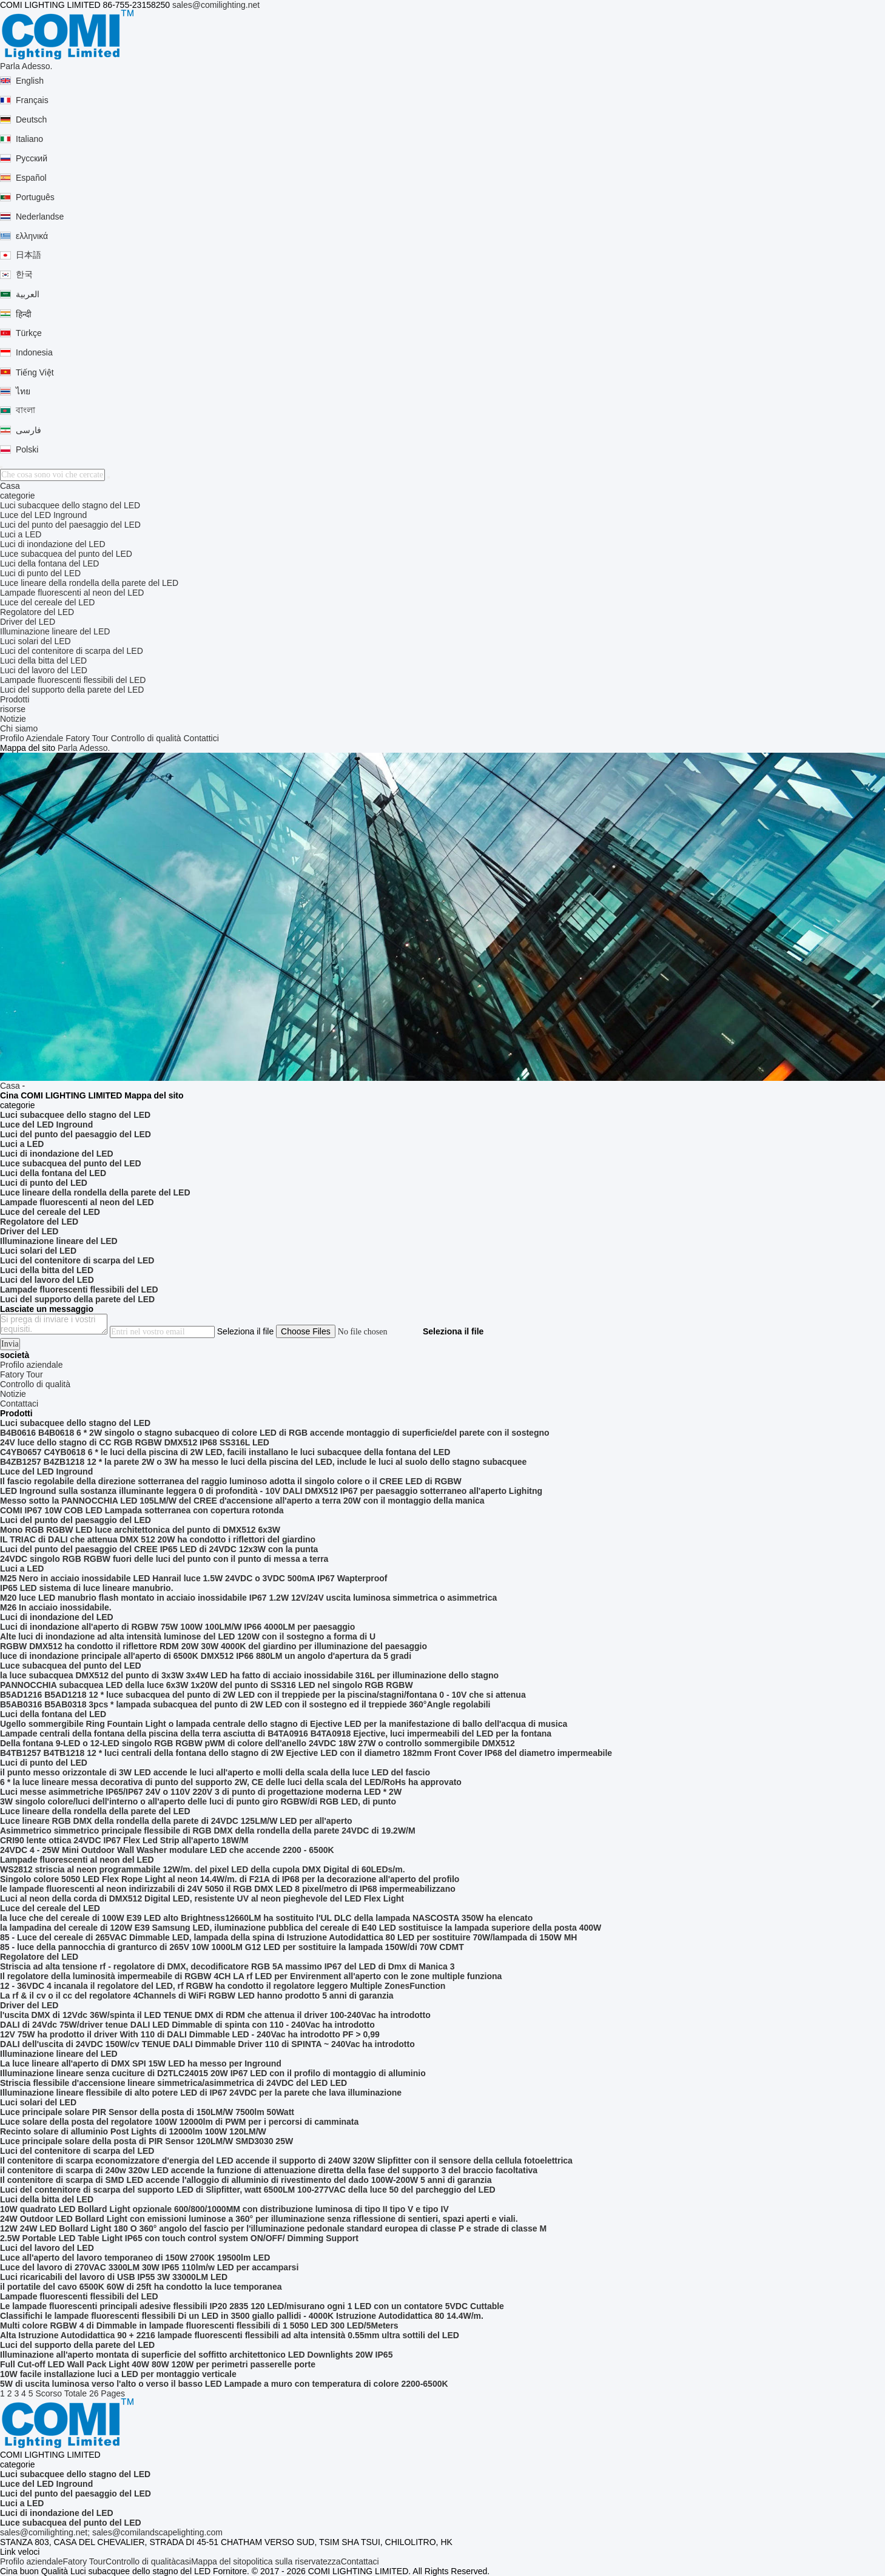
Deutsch (31, 119)
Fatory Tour (87, 738)
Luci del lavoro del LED (43, 670)
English (30, 81)
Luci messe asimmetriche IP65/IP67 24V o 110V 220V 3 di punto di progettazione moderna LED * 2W (201, 1792)
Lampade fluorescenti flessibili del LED (73, 680)
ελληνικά (32, 236)
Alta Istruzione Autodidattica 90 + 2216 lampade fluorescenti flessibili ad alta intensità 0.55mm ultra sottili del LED (229, 2335)
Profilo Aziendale (31, 738)
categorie (17, 495)
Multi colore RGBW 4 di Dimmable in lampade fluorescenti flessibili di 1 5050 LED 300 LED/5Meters (199, 2325)
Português (35, 197)
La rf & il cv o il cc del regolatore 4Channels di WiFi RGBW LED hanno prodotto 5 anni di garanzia (197, 1995)
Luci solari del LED (35, 641)
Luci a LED (20, 534)
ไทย (23, 391)
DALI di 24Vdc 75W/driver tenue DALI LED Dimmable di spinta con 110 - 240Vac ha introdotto (187, 2025)
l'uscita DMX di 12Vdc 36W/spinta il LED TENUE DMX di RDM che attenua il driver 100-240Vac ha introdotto (215, 2015)
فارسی (28, 430)
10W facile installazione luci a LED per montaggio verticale (118, 2374)
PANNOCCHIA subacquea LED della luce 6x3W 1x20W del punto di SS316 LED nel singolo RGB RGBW (206, 1685)
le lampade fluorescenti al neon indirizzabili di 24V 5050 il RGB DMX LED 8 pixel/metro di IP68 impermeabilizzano (228, 1889)
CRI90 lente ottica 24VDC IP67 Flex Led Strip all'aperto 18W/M (124, 1840)
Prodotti (14, 699)
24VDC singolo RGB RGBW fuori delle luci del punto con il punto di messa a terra (164, 1559)
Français (32, 100)
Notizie (13, 719)
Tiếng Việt (35, 372)
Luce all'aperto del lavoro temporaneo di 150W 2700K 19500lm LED (135, 2257)
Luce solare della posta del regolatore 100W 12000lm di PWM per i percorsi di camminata (179, 2122)
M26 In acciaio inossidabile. (56, 1607)
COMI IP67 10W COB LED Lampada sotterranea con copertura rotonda (142, 1510)
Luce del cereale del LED (47, 602)
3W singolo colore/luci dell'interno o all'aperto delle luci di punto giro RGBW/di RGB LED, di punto (198, 1801)
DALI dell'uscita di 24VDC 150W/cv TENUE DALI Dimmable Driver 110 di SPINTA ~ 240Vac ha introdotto (207, 2044)
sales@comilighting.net (216, 5)
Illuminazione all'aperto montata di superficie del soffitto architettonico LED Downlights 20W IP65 (196, 2354)
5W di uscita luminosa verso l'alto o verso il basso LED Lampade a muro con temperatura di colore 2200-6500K (224, 2384)
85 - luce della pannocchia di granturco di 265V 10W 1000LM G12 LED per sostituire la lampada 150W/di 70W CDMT (232, 1947)
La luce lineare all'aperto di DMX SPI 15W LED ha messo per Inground (140, 2063)
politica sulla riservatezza (293, 2561)
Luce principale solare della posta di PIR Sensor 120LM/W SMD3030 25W (146, 2141)
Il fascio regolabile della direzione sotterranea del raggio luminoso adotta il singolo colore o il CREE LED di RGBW (231, 1481)
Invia (10, 1343)
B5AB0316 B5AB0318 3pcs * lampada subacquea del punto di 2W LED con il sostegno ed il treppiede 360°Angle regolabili (245, 1704)
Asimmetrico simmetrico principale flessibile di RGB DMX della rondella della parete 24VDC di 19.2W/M (208, 1830)
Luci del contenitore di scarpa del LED (71, 651)
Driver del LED (27, 622)
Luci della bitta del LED (43, 660)
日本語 (28, 255)
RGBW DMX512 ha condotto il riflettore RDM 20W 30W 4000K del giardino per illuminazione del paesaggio (213, 1646)
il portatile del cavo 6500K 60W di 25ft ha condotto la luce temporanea (140, 2287)
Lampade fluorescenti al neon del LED (72, 592)
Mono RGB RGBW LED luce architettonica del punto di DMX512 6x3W (140, 1530)
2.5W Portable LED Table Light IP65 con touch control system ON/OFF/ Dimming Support (179, 2238)
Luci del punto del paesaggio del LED (70, 525)
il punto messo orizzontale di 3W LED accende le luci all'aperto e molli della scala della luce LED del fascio (215, 1772)
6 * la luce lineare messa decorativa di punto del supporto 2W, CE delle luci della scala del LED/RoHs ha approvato (231, 1782)
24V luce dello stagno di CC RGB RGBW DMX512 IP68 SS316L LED (134, 1442)
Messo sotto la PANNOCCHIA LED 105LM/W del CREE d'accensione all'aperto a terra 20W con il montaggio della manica (242, 1500)
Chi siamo (19, 728)
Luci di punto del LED (40, 573)
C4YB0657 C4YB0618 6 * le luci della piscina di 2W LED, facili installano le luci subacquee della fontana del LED (225, 1452)
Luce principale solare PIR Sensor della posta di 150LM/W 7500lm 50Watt (147, 2112)
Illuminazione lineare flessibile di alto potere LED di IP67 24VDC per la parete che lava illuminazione (201, 2092)
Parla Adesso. (26, 66)
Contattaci (360, 2561)
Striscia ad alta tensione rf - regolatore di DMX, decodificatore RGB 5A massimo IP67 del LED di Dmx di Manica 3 (227, 1966)
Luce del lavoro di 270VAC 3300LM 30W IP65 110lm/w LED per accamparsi (149, 2267)
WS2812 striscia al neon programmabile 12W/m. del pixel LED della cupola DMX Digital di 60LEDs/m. (202, 1869)
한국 (24, 274)
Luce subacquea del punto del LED (66, 554)
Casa (10, 486)
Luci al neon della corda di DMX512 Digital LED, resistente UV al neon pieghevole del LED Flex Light (202, 1898)
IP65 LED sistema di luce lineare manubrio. (86, 1588)
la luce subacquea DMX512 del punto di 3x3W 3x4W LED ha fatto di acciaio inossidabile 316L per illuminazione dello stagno (249, 1675)
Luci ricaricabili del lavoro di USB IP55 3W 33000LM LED (113, 2277)
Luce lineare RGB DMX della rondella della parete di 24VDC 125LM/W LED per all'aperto (176, 1821)
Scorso (48, 2393)
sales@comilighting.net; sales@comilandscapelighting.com (111, 2532)
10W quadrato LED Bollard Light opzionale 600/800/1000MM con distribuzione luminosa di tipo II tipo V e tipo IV (224, 2209)
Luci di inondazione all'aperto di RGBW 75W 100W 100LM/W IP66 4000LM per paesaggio (177, 1627)
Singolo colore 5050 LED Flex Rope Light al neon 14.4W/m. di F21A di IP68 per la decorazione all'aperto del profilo (229, 1879)
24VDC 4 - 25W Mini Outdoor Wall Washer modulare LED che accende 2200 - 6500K (167, 1850)
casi (183, 2561)
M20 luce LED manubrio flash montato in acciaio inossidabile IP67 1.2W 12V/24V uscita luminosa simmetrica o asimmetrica (248, 1597)
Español (31, 178)
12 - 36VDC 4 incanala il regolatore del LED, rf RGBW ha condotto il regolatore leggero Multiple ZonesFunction (222, 1986)
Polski (27, 449)
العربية (27, 294)
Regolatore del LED (37, 612)
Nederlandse (40, 216)
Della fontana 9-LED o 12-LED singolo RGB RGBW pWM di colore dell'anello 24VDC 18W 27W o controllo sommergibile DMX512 (257, 1743)
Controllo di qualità (146, 738)
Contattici (200, 738)
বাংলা (25, 410)
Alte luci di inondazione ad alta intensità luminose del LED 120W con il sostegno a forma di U (187, 1636)
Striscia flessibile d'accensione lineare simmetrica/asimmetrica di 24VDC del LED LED (173, 2083)
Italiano (29, 139)
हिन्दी (24, 314)
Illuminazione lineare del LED (55, 631)
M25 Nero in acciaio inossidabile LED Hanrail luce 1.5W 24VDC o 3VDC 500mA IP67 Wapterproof (193, 1578)
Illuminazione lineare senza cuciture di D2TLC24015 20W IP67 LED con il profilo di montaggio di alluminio (213, 2073)
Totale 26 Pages (94, 2393)
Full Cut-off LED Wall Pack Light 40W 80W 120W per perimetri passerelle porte (157, 2364)
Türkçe (29, 333)
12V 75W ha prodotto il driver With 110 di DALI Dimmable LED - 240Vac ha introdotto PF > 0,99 (190, 2034)
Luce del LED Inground (43, 515)
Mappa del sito (218, 2561)
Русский (31, 158)
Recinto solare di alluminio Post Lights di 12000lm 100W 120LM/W (133, 2131)
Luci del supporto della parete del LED (72, 689)
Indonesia (34, 352)
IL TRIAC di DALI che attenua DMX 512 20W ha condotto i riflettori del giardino (157, 1539)
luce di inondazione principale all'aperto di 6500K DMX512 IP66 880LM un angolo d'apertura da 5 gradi (205, 1656)
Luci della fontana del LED (49, 563)
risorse (12, 709)
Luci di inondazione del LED (53, 544)
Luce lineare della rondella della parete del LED (89, 583)
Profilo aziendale (31, 2561)
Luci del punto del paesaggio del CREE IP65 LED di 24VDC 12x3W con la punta (159, 1549)
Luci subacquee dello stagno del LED (70, 505)
